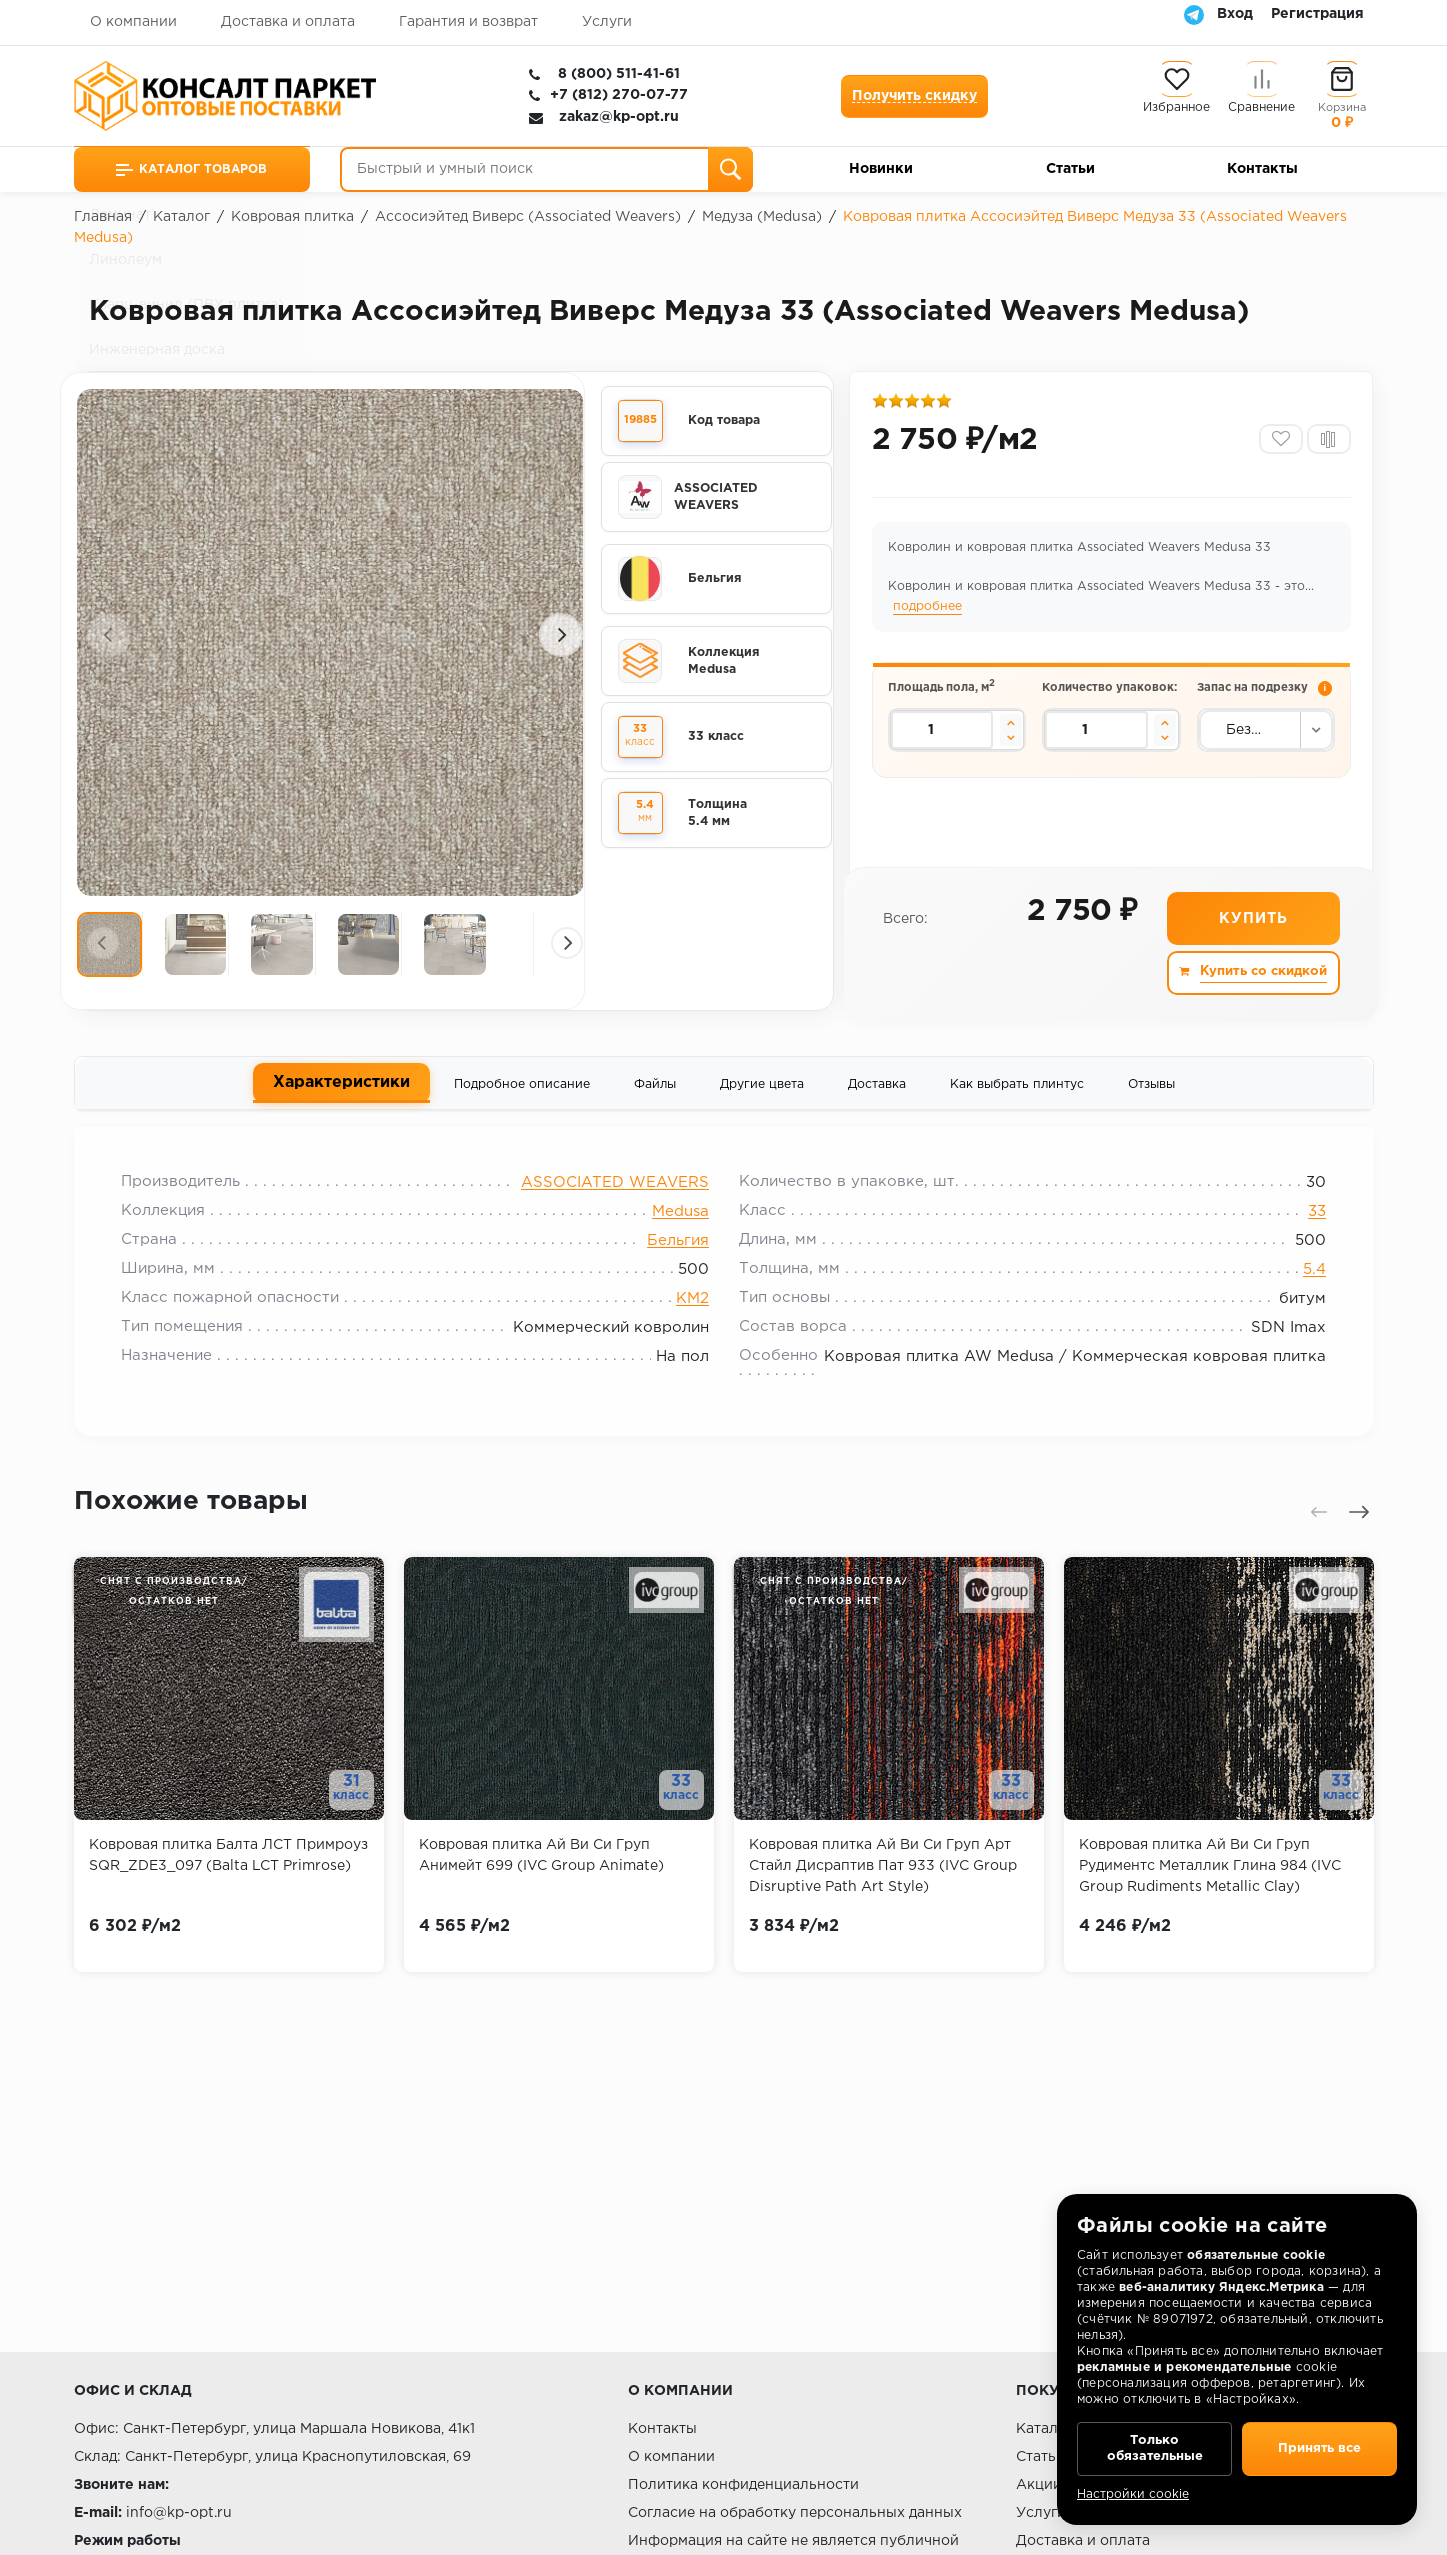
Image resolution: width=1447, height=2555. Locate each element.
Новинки (881, 169)
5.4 (1307, 1279)
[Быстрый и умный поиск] (546, 169)
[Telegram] (1194, 14)
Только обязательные (1154, 2445)
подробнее (928, 609)
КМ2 (692, 1308)
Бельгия (678, 1250)
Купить (1252, 923)
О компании (133, 22)
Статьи (1070, 169)
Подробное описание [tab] (522, 1088)
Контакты (1262, 169)
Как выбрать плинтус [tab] (1017, 1088)
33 (1310, 1221)
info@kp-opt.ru (179, 2513)
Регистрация (1317, 14)
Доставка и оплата (288, 22)
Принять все (1319, 2445)
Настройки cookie (1133, 2494)
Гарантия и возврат (468, 22)
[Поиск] (730, 169)
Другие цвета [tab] (762, 1088)
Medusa (680, 1221)
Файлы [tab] (655, 1088)
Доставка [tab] (877, 1088)
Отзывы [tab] (1151, 1088)
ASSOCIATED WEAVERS (615, 1192)
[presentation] (109, 635)
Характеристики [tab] (341, 1087)
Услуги (607, 22)
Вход (1235, 14)
